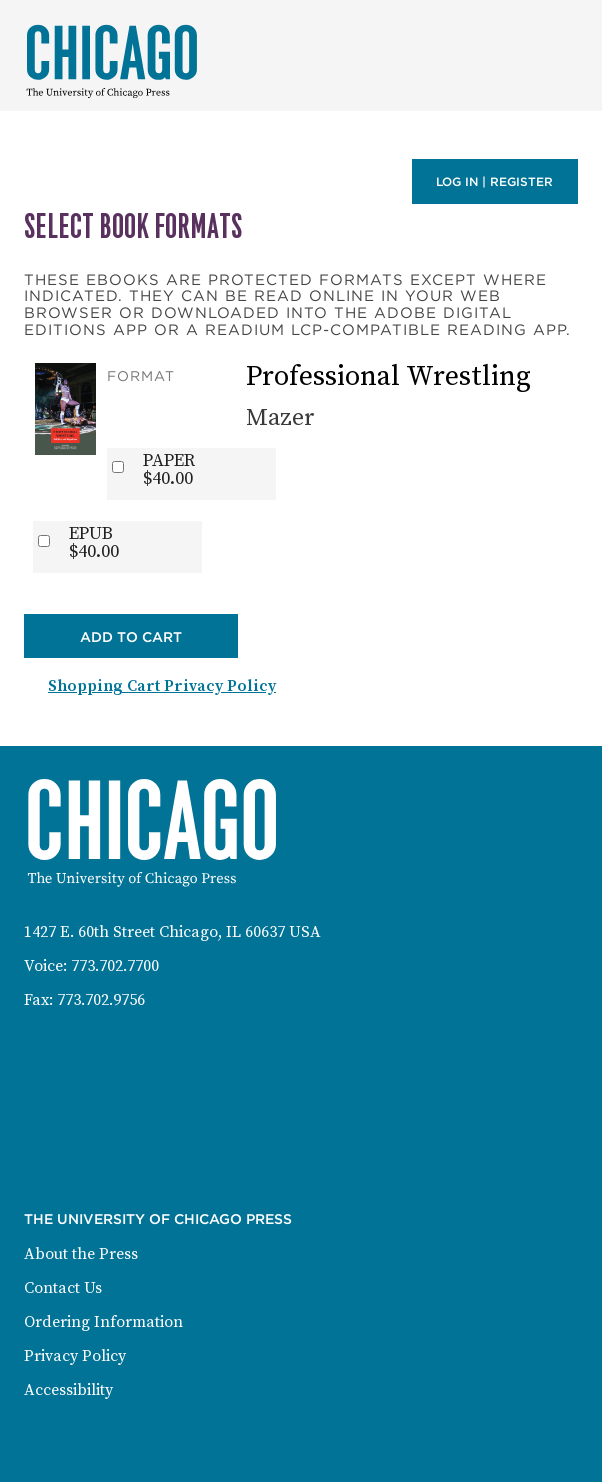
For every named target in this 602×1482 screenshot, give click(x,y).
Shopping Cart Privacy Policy (162, 686)
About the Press (81, 1254)
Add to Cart (131, 637)
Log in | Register (494, 181)
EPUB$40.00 (94, 543)
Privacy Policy (75, 1356)
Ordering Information (103, 1322)
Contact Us (63, 1288)
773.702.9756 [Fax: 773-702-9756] (101, 1000)
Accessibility (68, 1390)
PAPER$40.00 (169, 470)
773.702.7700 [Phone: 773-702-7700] (115, 966)
